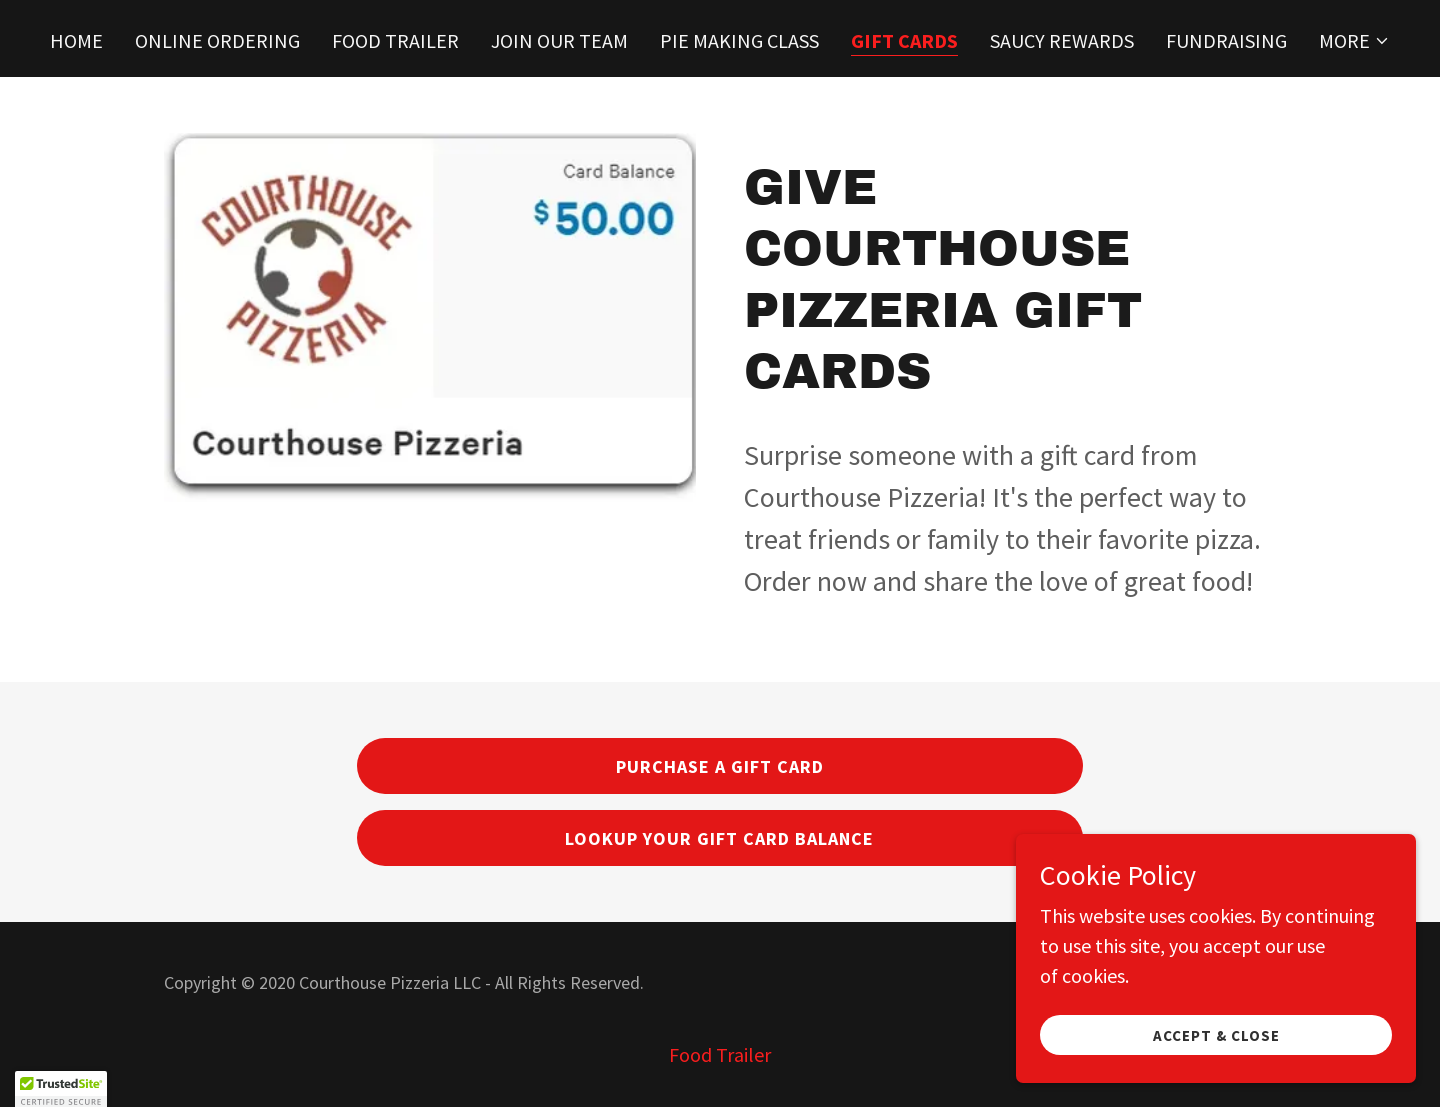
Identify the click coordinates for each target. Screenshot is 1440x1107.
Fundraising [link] (1226, 40)
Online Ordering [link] (217, 40)
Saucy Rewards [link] (1062, 40)
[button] (1354, 41)
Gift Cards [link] (904, 41)
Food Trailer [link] (395, 40)
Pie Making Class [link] (739, 40)
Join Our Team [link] (559, 40)
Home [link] (76, 40)
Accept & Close (1216, 1035)
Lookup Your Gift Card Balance (719, 838)
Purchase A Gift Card (720, 766)
